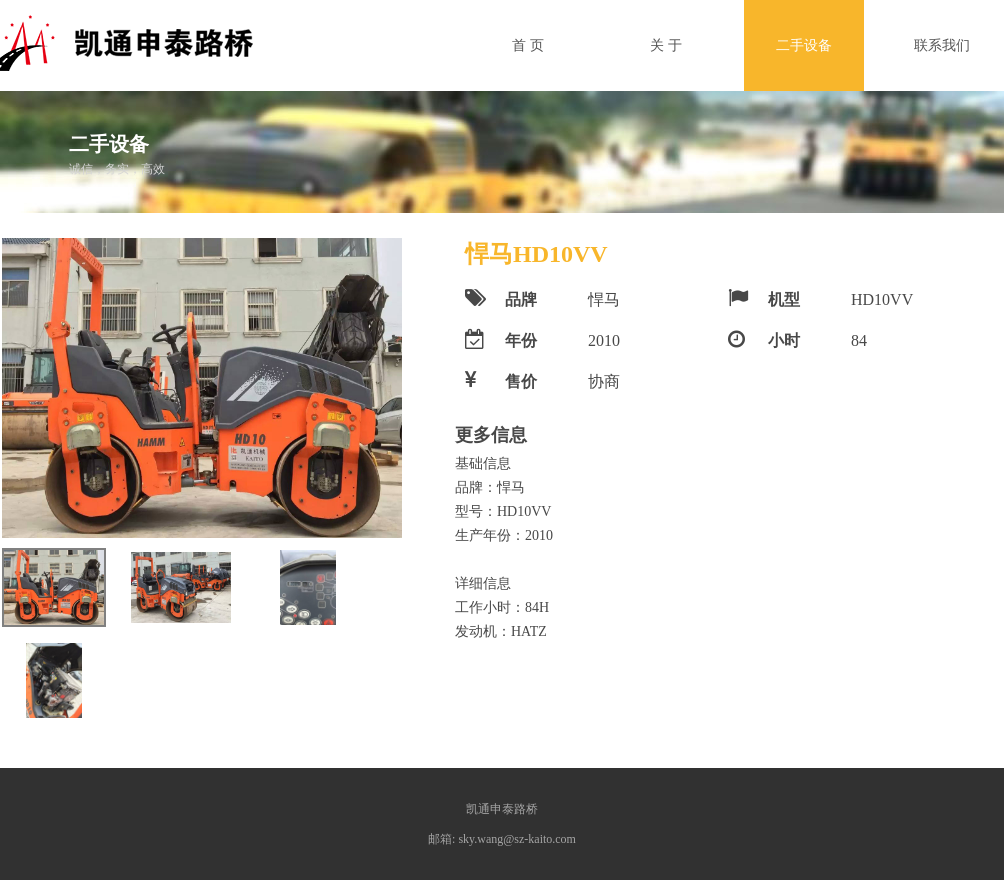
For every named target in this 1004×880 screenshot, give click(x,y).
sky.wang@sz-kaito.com (517, 839)
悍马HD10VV (536, 254)
